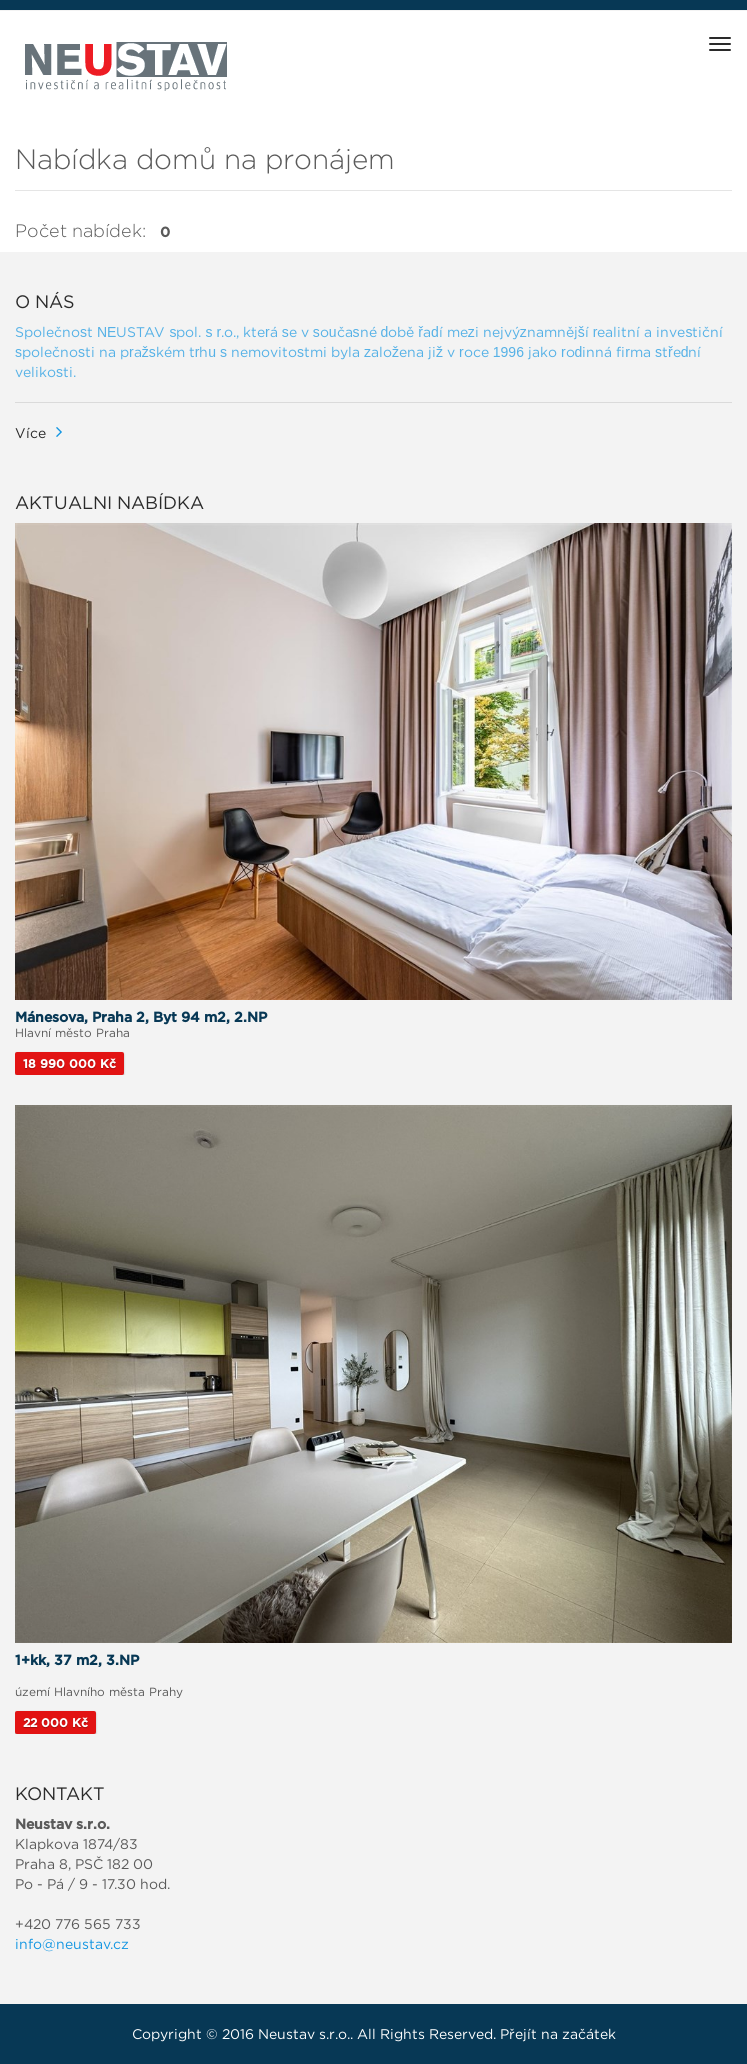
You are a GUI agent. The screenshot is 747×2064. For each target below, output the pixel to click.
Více (30, 433)
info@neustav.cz (72, 1944)
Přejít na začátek (558, 2034)
